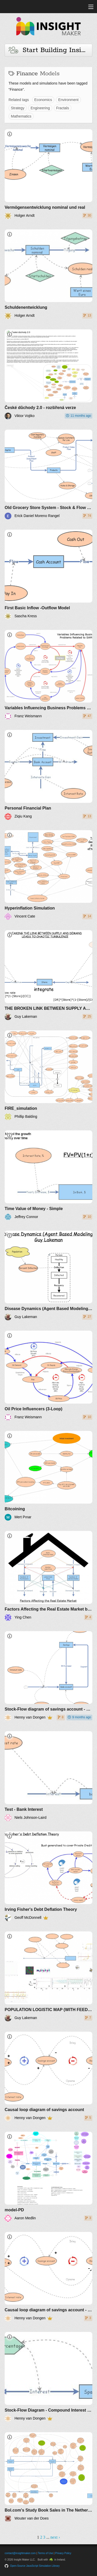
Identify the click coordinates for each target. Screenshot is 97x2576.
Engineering (40, 108)
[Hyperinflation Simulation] (48, 875)
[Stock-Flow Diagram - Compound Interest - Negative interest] (48, 2377)
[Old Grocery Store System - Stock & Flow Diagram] (48, 475)
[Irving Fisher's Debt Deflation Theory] (48, 1876)
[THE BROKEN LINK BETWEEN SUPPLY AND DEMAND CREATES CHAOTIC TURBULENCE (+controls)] (48, 975)
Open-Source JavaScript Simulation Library (35, 2565)
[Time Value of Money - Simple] (48, 1175)
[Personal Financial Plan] (48, 775)
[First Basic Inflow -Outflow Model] (48, 575)
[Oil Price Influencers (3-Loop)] (48, 1376)
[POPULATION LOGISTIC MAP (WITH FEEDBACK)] (48, 1976)
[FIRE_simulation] (48, 1075)
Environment (68, 100)
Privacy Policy (63, 2553)
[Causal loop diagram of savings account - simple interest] (48, 2277)
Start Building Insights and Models (50, 50)
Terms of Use (45, 2553)
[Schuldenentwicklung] (48, 274)
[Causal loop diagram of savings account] (48, 2077)
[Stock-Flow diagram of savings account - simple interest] (48, 1676)
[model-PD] (48, 2177)
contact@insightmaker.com (20, 2553)
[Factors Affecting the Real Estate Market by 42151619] (48, 1576)
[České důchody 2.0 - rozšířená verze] (48, 374)
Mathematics (21, 116)
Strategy (17, 108)
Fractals (62, 108)
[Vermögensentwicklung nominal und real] (48, 174)
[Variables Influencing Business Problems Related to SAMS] (48, 675)
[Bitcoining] (48, 1476)
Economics (43, 100)
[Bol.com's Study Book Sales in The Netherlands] (48, 2477)
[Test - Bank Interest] (48, 1776)
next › (55, 2537)
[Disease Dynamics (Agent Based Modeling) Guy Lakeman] (48, 1276)
